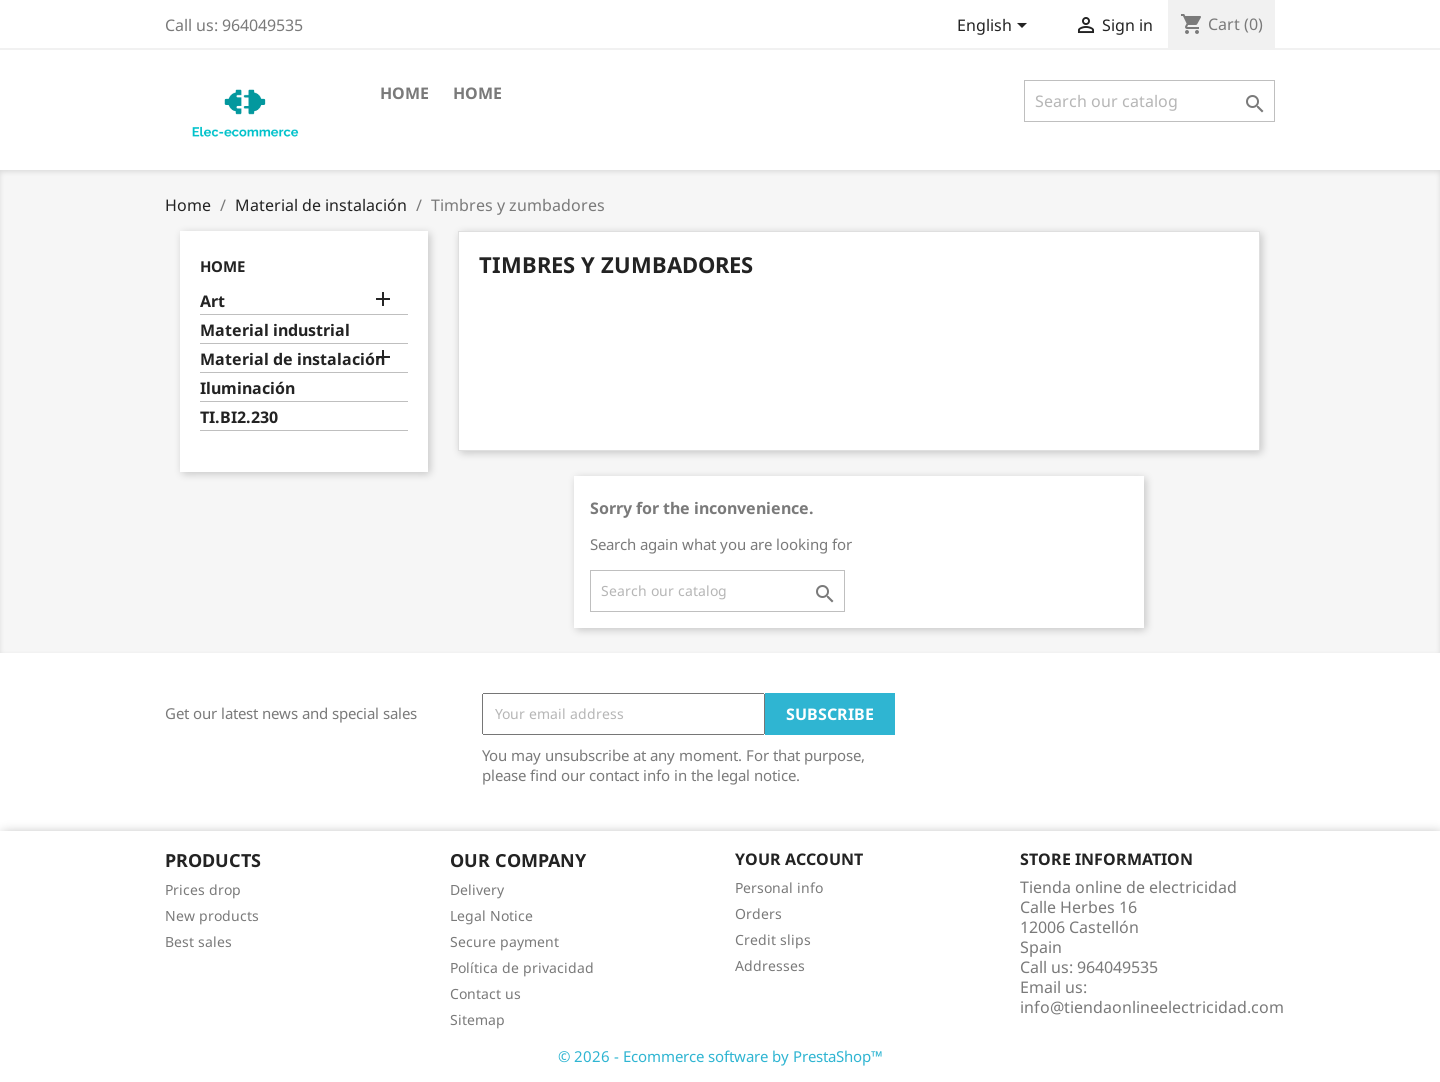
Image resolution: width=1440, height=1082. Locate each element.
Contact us (485, 993)
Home (404, 93)
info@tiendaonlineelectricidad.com (1152, 1007)
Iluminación (247, 388)
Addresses (770, 965)
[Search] (1149, 101)
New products (212, 915)
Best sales (198, 941)
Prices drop (203, 889)
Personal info (779, 887)
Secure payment (504, 941)
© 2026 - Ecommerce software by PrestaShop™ (720, 1056)
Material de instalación (292, 359)
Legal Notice (491, 915)
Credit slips (773, 939)
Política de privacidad (522, 967)
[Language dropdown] (995, 27)
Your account (799, 859)
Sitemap (477, 1019)
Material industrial (275, 330)
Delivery (477, 889)
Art (212, 301)
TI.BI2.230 (239, 417)
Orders (758, 913)
